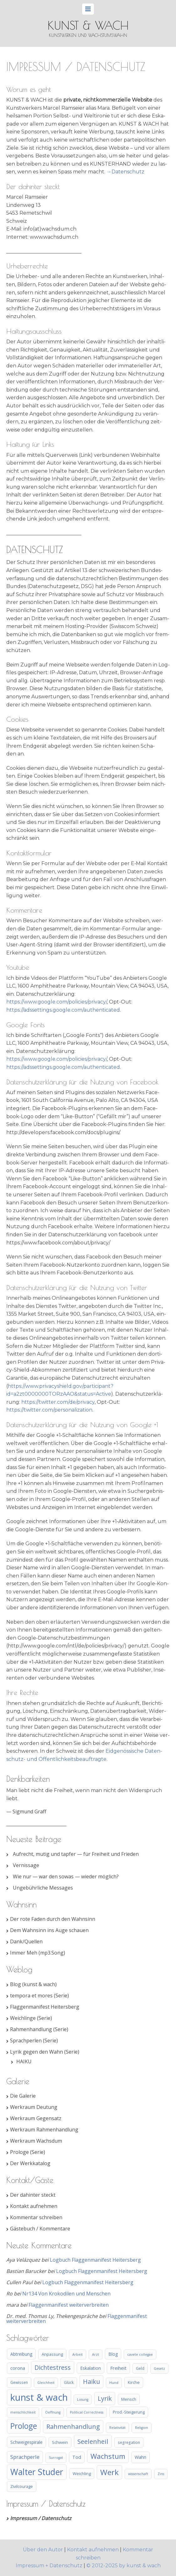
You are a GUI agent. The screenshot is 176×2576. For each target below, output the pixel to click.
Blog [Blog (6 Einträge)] (113, 2354)
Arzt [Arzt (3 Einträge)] (95, 2354)
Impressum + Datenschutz (49, 2566)
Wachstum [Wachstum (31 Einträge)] (108, 2456)
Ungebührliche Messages (43, 1887)
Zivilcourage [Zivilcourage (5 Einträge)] (21, 2486)
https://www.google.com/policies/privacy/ (56, 1002)
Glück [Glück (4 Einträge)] (69, 2382)
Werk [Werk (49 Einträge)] (109, 2472)
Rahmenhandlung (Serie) (39, 2029)
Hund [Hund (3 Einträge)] (113, 2382)
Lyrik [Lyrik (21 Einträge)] (105, 2398)
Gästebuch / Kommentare (40, 2228)
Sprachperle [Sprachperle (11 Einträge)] (24, 2456)
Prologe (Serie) (27, 2152)
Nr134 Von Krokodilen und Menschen (66, 2293)
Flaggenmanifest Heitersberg (44, 2006)
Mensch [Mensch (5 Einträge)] (128, 2399)
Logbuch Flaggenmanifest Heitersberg (95, 2259)
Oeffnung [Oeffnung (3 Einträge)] (52, 2412)
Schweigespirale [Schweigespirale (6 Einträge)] (26, 2442)
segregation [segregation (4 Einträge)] (129, 2442)
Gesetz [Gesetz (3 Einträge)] (159, 2368)
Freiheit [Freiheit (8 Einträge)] (118, 2368)
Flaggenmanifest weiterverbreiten (68, 2304)
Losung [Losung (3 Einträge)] (82, 2399)
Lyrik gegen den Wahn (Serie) (44, 2051)
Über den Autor (43, 2550)
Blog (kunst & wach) (33, 1984)
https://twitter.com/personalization (49, 1410)
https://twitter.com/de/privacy (58, 1402)
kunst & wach (88, 25)
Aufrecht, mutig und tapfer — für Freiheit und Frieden (76, 1854)
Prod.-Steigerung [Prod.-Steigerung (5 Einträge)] (129, 2412)
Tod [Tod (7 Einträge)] (76, 2457)
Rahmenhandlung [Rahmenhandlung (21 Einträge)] (73, 2426)
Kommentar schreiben (36, 2217)
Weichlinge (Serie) (31, 2018)
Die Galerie (23, 2095)
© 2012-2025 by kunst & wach (123, 2566)
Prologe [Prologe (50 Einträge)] (23, 2426)
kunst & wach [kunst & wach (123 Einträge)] (39, 2397)
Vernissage (26, 1865)
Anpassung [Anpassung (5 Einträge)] (52, 2354)
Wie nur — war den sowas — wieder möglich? (66, 1876)
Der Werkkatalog (30, 2163)
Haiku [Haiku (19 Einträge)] (91, 2381)
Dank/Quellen (26, 1941)
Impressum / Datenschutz (40, 2518)
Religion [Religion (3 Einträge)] (141, 2427)
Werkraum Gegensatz (35, 2118)
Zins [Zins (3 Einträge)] (161, 2474)
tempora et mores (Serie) (39, 1995)
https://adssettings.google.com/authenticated (63, 1010)
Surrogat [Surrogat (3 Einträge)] (56, 2457)
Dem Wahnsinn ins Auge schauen (49, 1930)
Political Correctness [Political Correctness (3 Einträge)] (86, 2412)
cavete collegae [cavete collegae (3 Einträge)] (140, 2354)
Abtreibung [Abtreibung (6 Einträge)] (21, 2354)
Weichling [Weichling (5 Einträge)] (82, 2473)
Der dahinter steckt (32, 2194)
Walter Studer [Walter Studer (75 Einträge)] (36, 2472)
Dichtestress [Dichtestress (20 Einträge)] (52, 2367)
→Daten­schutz (125, 172)
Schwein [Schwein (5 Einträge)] (60, 2442)
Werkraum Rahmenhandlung (44, 2129)
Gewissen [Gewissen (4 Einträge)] (19, 2382)
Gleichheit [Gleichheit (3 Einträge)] (45, 2382)
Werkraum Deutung (33, 2107)
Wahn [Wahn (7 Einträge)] (140, 2457)
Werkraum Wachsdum (36, 2140)
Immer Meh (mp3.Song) (37, 1952)
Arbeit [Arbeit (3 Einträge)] (77, 2354)
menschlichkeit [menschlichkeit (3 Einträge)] (23, 2412)
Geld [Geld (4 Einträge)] (140, 2368)
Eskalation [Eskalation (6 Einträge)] (90, 2368)
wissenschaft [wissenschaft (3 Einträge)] (138, 2474)
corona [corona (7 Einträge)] (17, 2368)
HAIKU (24, 2061)
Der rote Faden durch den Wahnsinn (52, 1919)
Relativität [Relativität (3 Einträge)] (117, 2427)
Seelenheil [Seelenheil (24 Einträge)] (92, 2441)
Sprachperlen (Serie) (34, 2040)
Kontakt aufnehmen (33, 2206)
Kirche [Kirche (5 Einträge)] (134, 2382)
